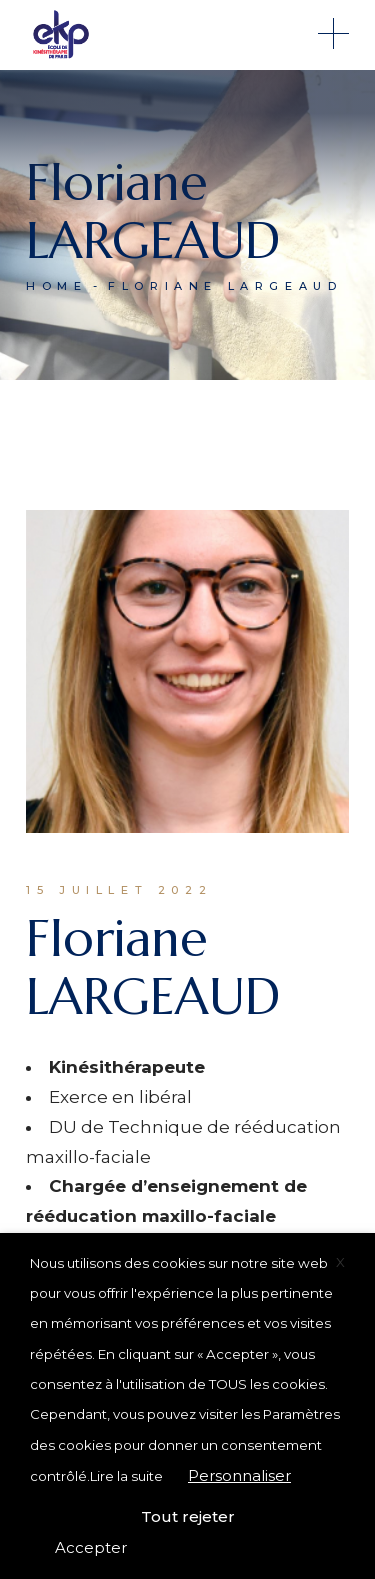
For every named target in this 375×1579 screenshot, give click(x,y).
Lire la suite (126, 1476)
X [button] (340, 1262)
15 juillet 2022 (119, 890)
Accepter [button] (91, 1547)
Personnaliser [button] (239, 1475)
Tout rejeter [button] (188, 1516)
